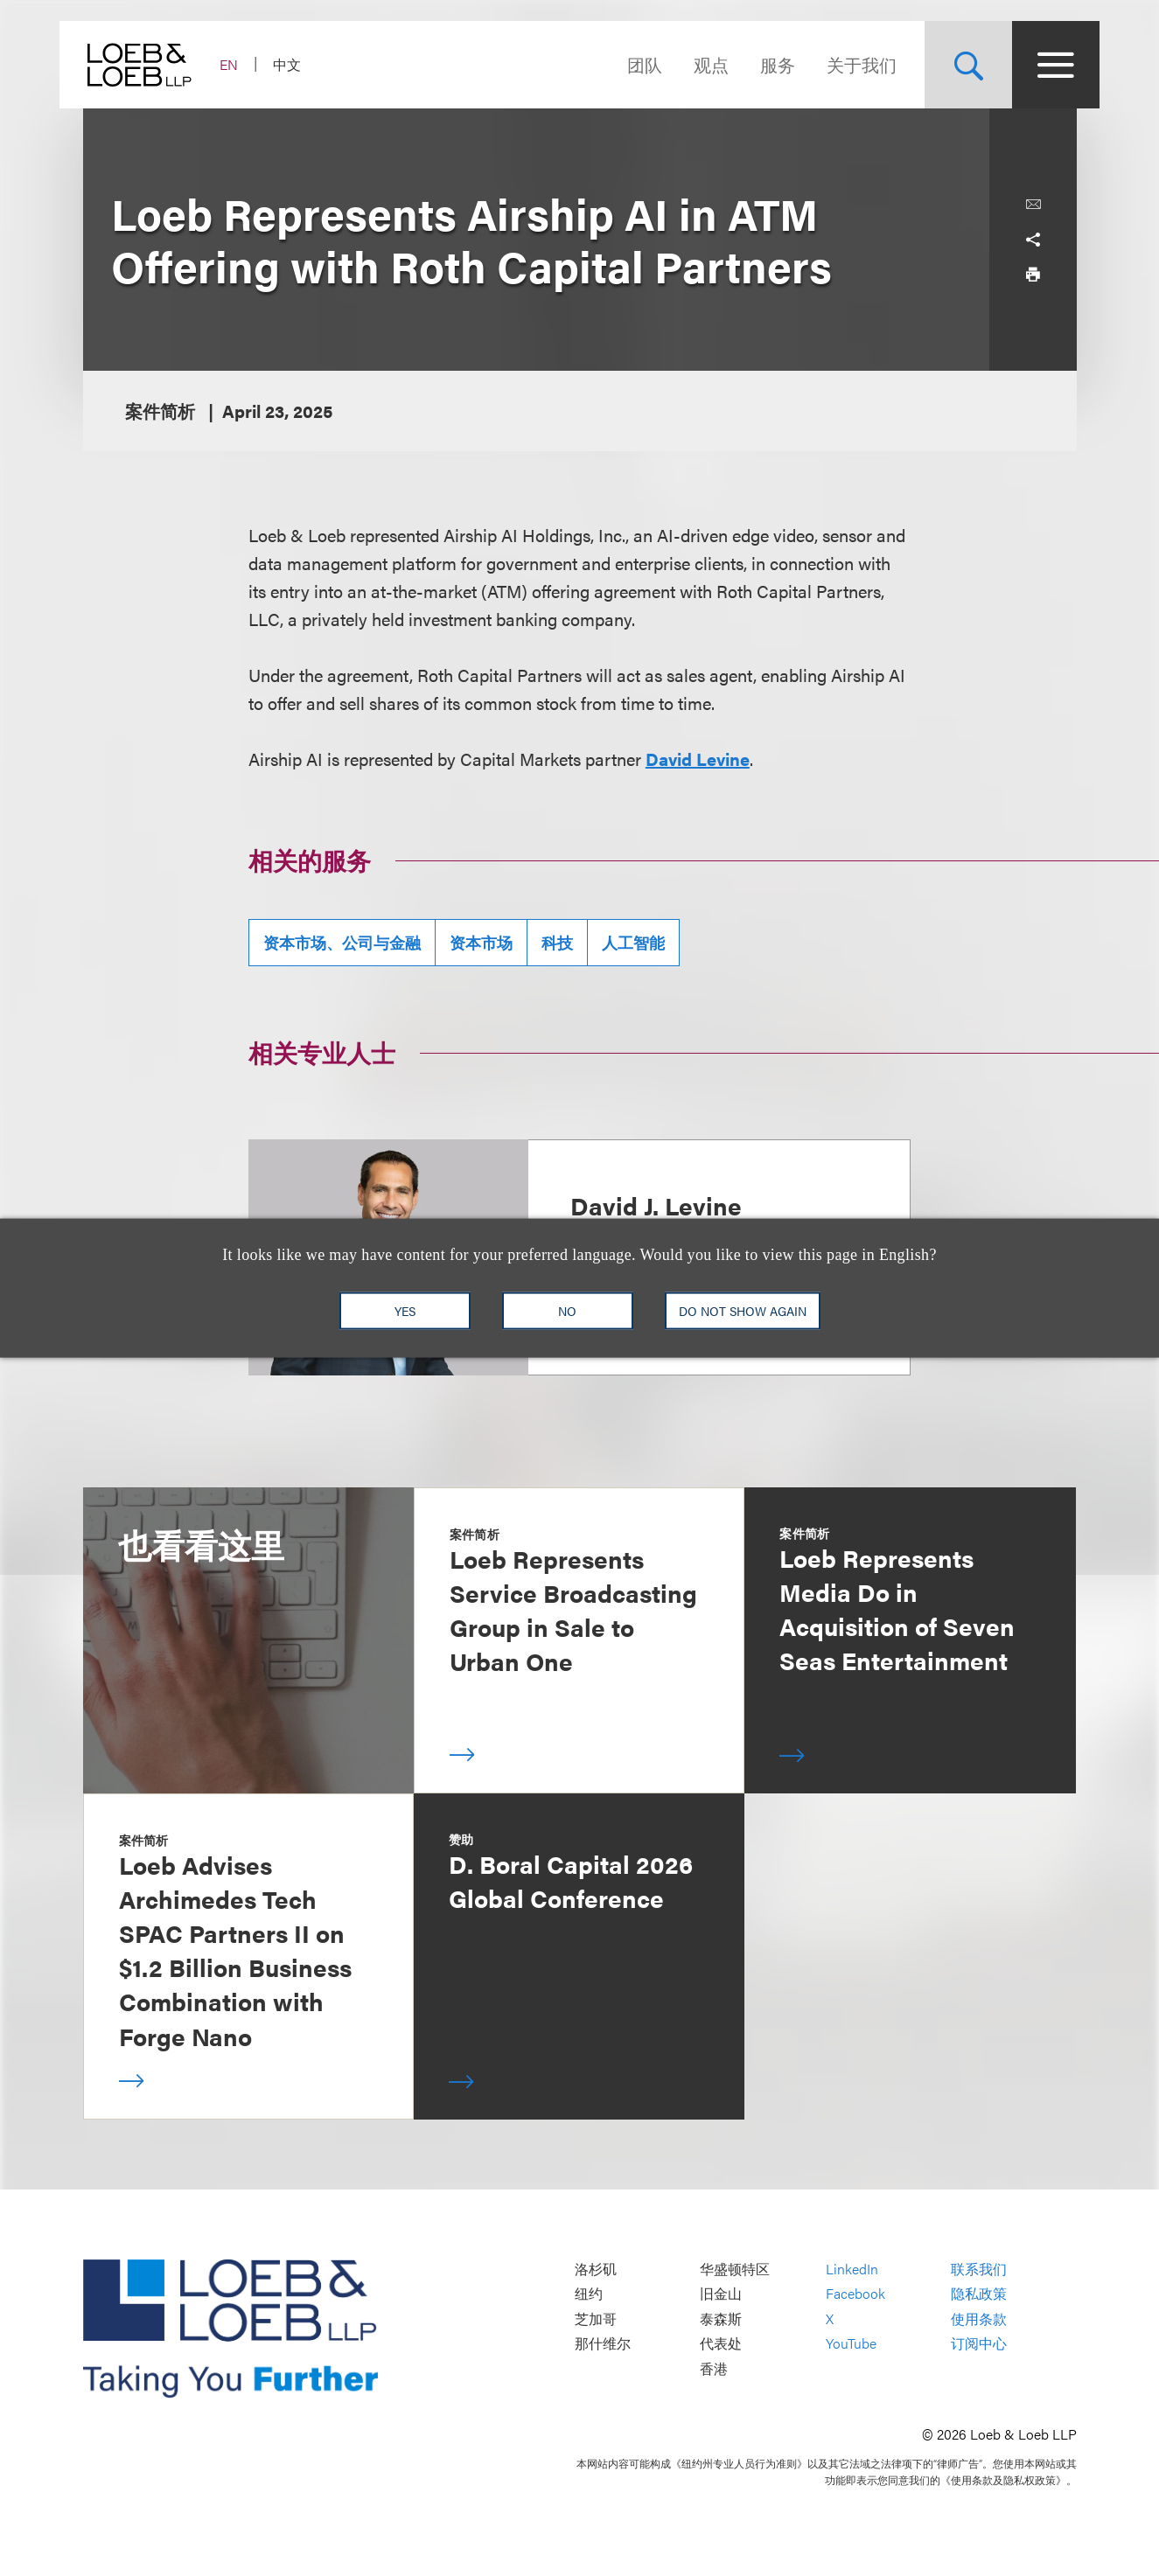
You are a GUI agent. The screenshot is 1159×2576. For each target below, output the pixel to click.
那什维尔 (603, 2344)
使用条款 (979, 2318)
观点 (688, 64)
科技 (557, 942)
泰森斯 (721, 2318)
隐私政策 (979, 2294)
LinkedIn (852, 2269)
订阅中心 (979, 2344)
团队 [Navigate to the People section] (621, 64)
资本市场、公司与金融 (342, 942)
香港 (714, 2368)
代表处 (721, 2344)
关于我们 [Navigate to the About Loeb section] (839, 64)
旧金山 (721, 2294)
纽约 (589, 2294)
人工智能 (633, 942)
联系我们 (979, 2269)
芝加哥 (596, 2318)
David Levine (698, 758)
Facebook (855, 2294)
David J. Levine (656, 1204)
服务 (754, 64)
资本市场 (481, 942)
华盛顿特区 (735, 2269)
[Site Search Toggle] (945, 64)
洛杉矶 (596, 2269)
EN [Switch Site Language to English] (252, 64)
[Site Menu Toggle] (1033, 64)
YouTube (851, 2344)
